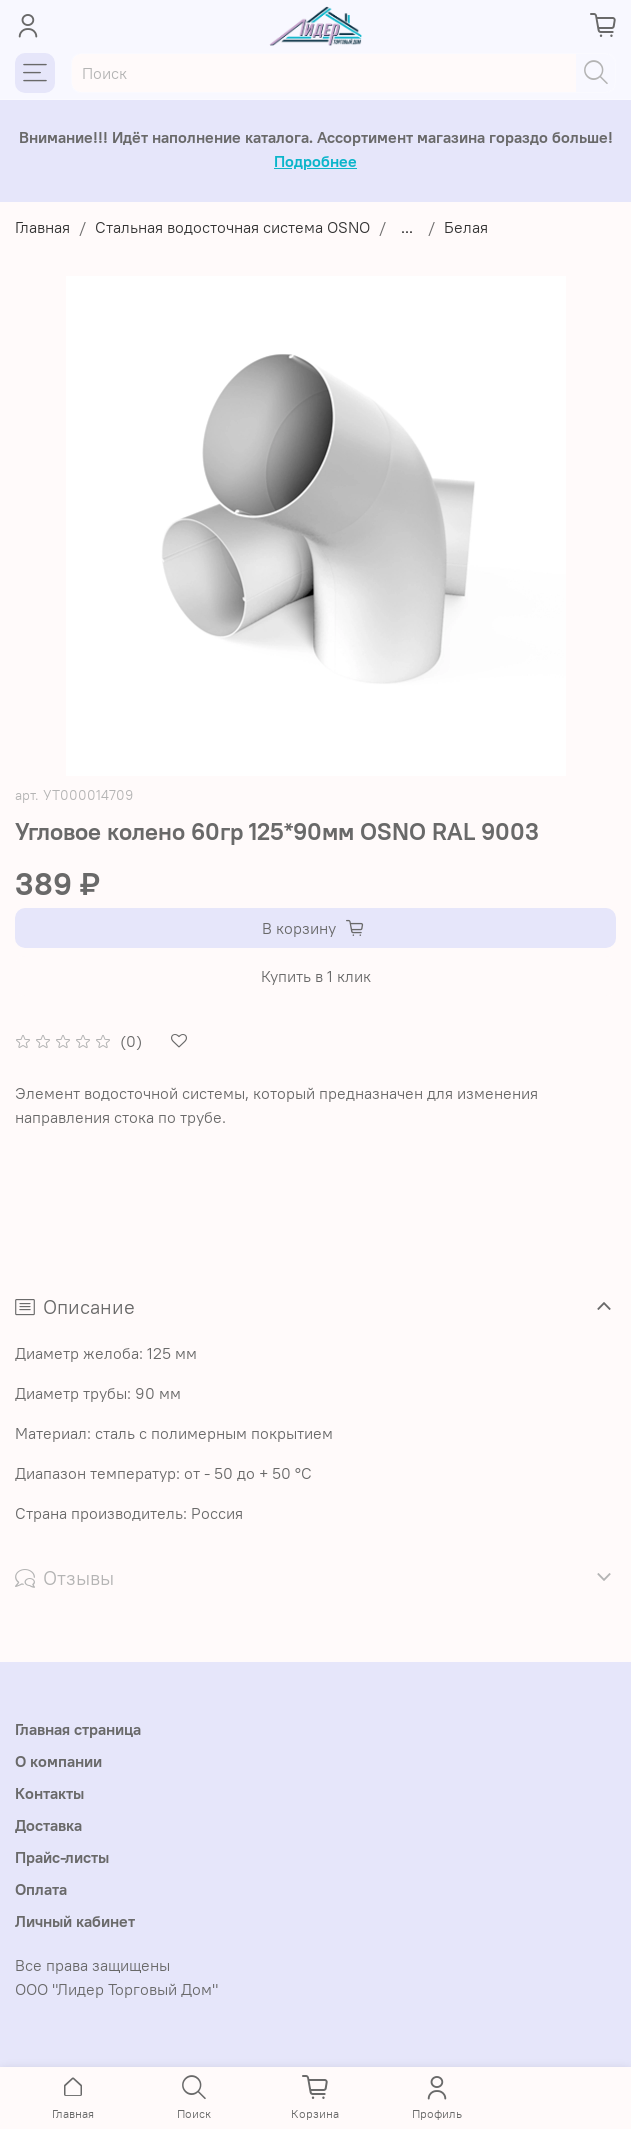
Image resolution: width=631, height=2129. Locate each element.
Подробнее (315, 161)
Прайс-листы (62, 1857)
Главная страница (78, 1729)
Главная (42, 227)
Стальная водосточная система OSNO (232, 227)
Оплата (41, 1889)
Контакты (49, 1793)
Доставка (48, 1825)
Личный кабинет (75, 1921)
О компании (58, 1761)
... (407, 227)
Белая (466, 227)
